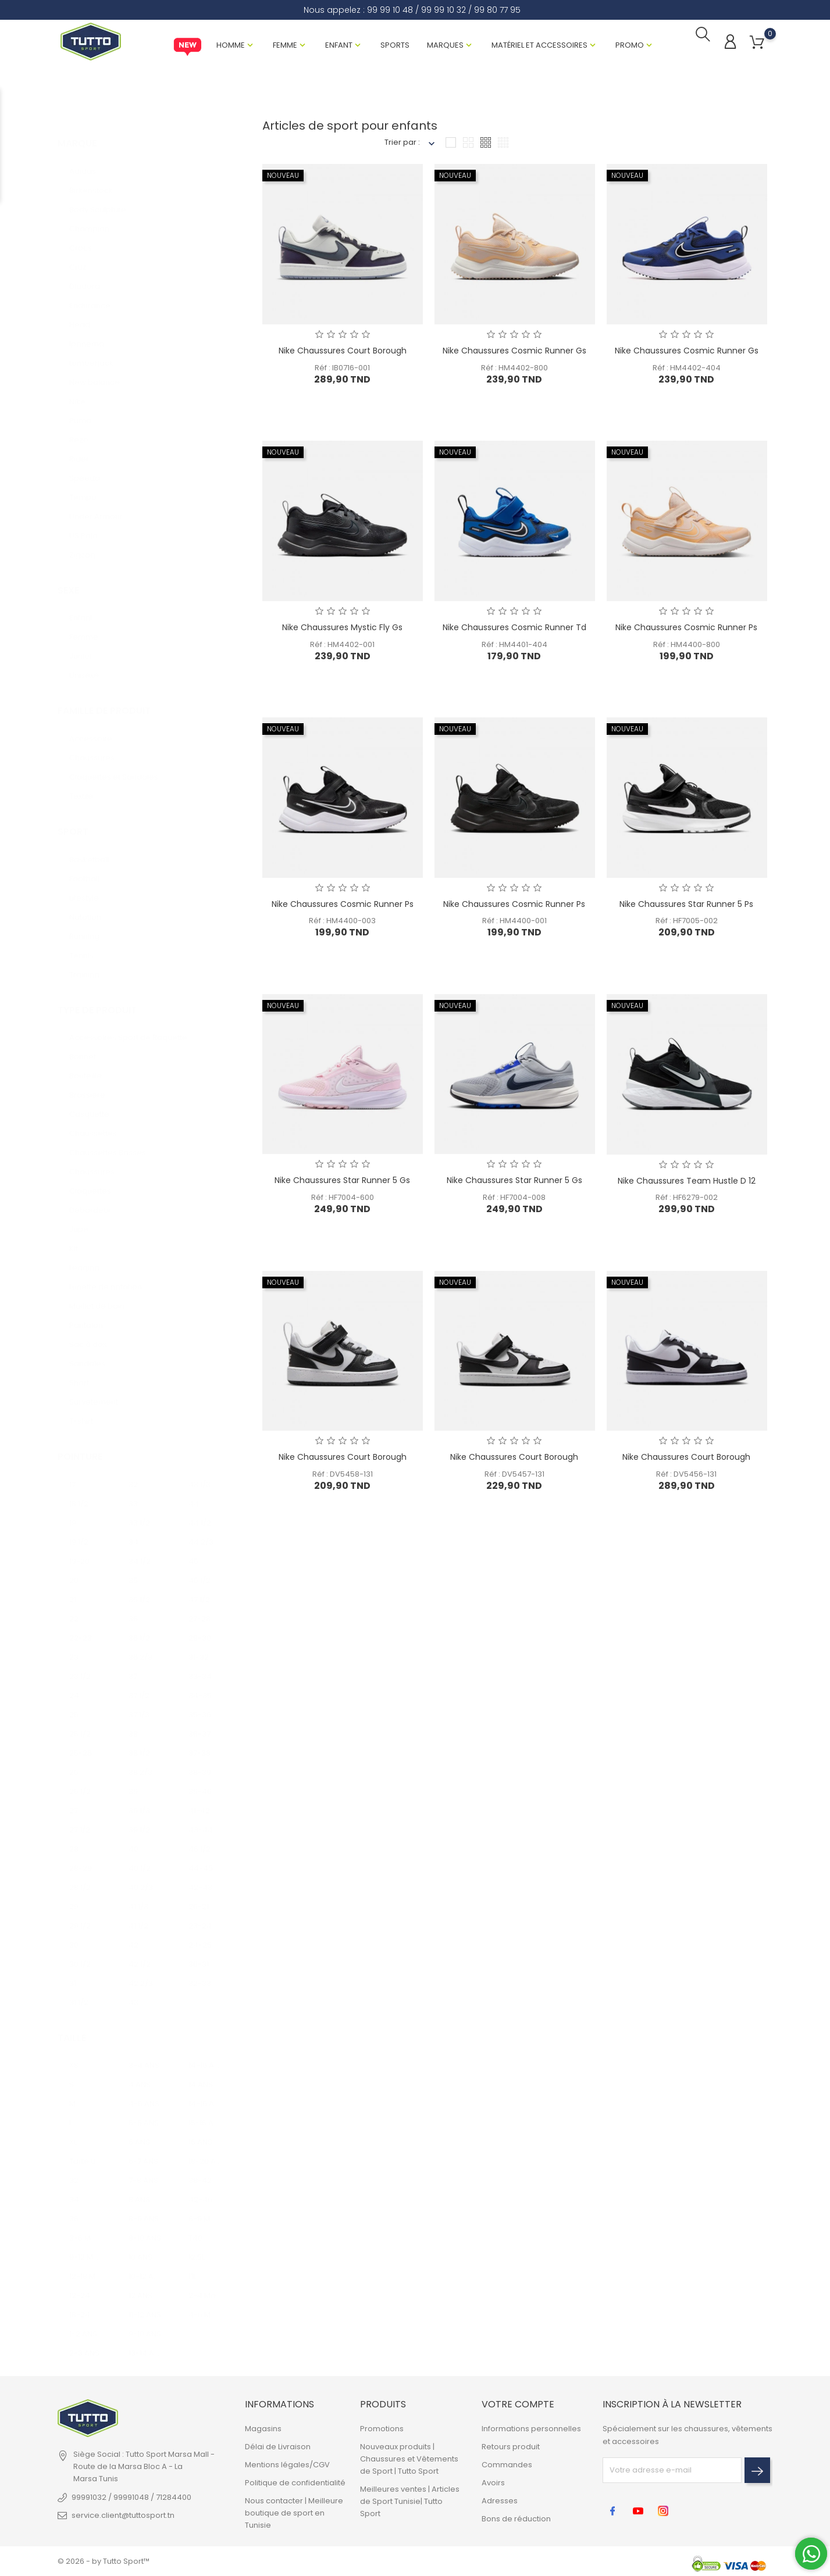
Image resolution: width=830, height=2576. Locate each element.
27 (73, 1800)
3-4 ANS (144, 2055)
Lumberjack (91, 352)
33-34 (200, 1665)
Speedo (84, 467)
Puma (80, 410)
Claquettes (90, 1180)
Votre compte (518, 2404)
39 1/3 (139, 1800)
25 (74, 1704)
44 (193, 1493)
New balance (94, 371)
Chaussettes (93, 1122)
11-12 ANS (145, 2304)
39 (133, 1781)
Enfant (338, 45)
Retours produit (511, 2446)
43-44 (200, 1819)
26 (74, 1761)
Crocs (80, 237)
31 (72, 1972)
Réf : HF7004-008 (514, 1199)
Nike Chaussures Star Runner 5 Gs (342, 1182)
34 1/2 (140, 1550)
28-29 (80, 1857)
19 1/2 (78, 1531)
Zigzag (82, 544)
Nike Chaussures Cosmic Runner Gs (514, 352)
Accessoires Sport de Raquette (128, 1026)
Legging (84, 1257)
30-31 (198, 1953)
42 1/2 (140, 1953)
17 (72, 1474)
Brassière (87, 1084)
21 (72, 1589)
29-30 (199, 1627)
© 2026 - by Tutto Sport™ (103, 2561)
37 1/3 (139, 1704)
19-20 (79, 1550)
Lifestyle (84, 887)
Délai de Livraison (278, 2446)
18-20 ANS (205, 2151)
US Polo (83, 525)
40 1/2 (140, 1857)
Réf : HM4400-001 (514, 922)
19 (72, 1512)
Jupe (78, 1218)
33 (133, 1493)
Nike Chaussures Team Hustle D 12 (687, 1182)
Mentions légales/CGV (287, 2464)
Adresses (500, 2500)
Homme (230, 45)
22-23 (80, 1627)
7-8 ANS (143, 2170)
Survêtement (93, 1391)
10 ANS (140, 2247)
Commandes (507, 2464)
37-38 (199, 1742)
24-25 (200, 1934)
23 (74, 1646)
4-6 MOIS (205, 2304)
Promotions (382, 2428)
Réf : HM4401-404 (514, 645)
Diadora (84, 275)
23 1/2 (80, 1665)
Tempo (83, 486)
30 (74, 1934)
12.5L (196, 2247)
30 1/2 (80, 1953)
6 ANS (139, 2132)
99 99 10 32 (443, 10)
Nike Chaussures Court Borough (343, 352)
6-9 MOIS (205, 2208)
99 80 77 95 (497, 10)
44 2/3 (200, 1531)
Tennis (81, 945)
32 (133, 1474)
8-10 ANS (145, 2228)
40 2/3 (141, 1876)
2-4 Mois (205, 2285)
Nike (77, 390)
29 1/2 (80, 1915)
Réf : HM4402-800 (514, 368)
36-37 (199, 1723)
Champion (89, 218)
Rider (79, 448)
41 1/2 (138, 1915)
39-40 (200, 1781)
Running (84, 925)
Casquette (89, 1103)
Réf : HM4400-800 (686, 645)
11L (192, 2266)
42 (133, 1934)
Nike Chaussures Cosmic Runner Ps (686, 628)
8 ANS (139, 2189)
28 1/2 (80, 1876)
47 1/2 (199, 1589)
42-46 (200, 2189)
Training (84, 964)
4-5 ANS (144, 2093)
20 (74, 1569)
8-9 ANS (144, 2208)
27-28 (199, 1608)
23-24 (200, 1915)
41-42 (199, 1800)
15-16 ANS (205, 2112)
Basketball (89, 849)
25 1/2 (80, 1723)
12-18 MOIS (85, 2266)
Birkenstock (91, 179)
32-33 (199, 1972)
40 (133, 1838)
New (187, 47)
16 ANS (200, 2132)
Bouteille (85, 1065)
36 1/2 (139, 1627)
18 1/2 (78, 1493)
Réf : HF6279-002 (687, 1199)
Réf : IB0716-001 (342, 368)
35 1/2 (139, 1589)
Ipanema (86, 333)
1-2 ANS (83, 2324)
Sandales (87, 1353)
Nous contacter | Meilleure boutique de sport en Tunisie (294, 2513)
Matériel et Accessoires (539, 45)
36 (133, 1608)
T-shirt (81, 1410)
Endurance (90, 295)
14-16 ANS (205, 2055)
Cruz (78, 256)
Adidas (82, 160)
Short (79, 1372)
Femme (285, 45)
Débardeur (90, 1199)
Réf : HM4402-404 (687, 368)
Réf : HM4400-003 (342, 922)
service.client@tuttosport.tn (123, 2515)
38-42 (200, 2170)
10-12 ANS (145, 2266)
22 (74, 1608)
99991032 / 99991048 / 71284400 (131, 2497)
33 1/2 (139, 1512)
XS (74, 2055)
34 (133, 1531)
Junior (80, 646)
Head (79, 314)
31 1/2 (78, 1992)
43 (133, 1992)
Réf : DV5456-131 (686, 1475)
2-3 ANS (84, 2343)
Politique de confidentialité (295, 2482)
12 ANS (140, 2285)
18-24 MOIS (85, 2304)
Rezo (78, 429)
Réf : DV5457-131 (514, 1475)
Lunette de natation (105, 1276)
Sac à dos (88, 1333)
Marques (445, 45)
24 (74, 1685)
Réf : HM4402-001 (342, 645)
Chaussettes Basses (107, 1142)
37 (133, 1665)
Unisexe (84, 665)
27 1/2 (79, 1819)
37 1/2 (139, 1685)
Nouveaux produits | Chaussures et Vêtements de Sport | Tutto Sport (409, 2459)
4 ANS (140, 2074)
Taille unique (85, 2151)
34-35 (200, 1685)
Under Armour (96, 506)
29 (74, 1896)
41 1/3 (138, 1896)
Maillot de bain (96, 1295)
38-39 (199, 1761)
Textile (81, 785)
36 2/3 (140, 1646)
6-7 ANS (143, 2151)
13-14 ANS (145, 2343)
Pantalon (86, 1314)
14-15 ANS (205, 2093)
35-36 (199, 1704)
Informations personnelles (531, 2428)
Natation (85, 906)
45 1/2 (199, 1569)
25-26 (80, 1742)
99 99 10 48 (390, 10)
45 (193, 1550)
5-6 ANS (144, 2112)
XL (73, 2132)
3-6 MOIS (85, 2228)
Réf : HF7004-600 (342, 1199)
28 (74, 1838)
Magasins (263, 2428)
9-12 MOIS (85, 2247)
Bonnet (82, 1046)
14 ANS (200, 2074)
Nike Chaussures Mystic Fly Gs (342, 628)
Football (84, 868)
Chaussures (92, 747)
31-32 (198, 1646)
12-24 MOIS (85, 2285)
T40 (195, 2228)
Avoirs (493, 2482)
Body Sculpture (97, 199)
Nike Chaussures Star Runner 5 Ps (686, 905)
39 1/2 (139, 1819)
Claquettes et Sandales (113, 766)
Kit (73, 1238)
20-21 (198, 1896)
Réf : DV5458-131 (342, 1475)
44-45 (200, 1857)
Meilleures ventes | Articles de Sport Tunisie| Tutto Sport (409, 2501)
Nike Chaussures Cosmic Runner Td (514, 628)
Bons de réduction (516, 2518)
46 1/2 (199, 1838)
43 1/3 (199, 1474)
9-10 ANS (145, 2324)
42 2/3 (141, 1972)
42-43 (200, 1876)
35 (133, 1569)
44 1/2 (199, 1512)
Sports (394, 45)
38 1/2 (139, 1742)
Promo (629, 45)
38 (133, 1723)
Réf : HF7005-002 (687, 922)
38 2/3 (140, 1761)
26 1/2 (80, 1781)
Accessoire (90, 728)
